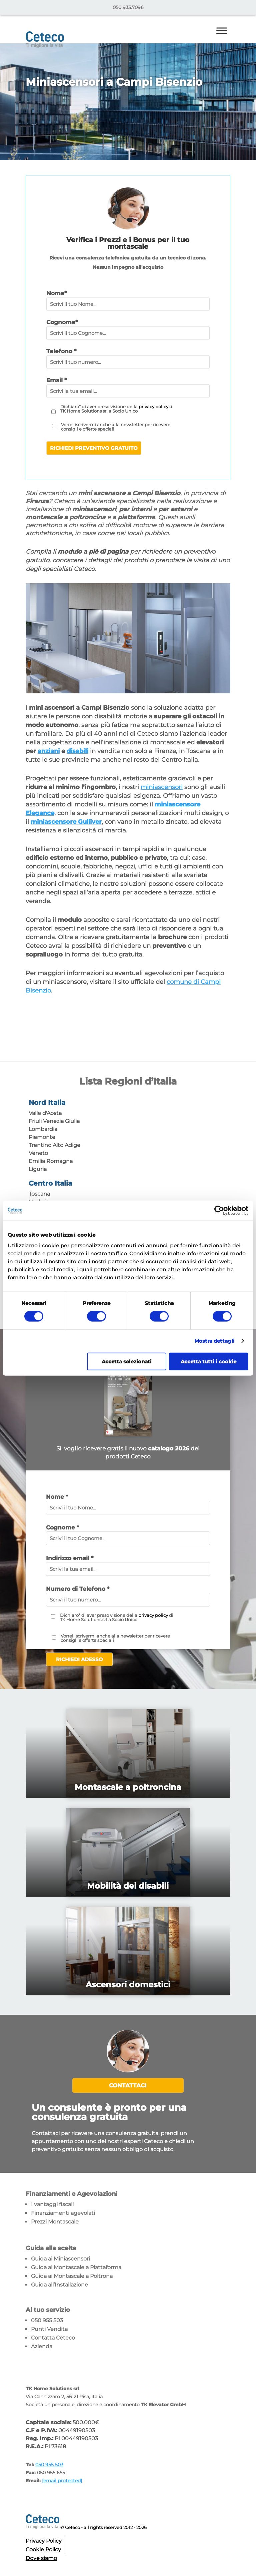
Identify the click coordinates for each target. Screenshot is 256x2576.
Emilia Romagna (51, 1161)
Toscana (39, 1194)
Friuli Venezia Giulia (54, 1121)
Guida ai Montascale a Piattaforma (76, 2267)
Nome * (57, 1496)
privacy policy (153, 406)
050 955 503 (47, 2320)
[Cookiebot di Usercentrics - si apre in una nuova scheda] (219, 1211)
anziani (49, 751)
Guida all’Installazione (59, 2285)
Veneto (38, 1153)
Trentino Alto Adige (54, 1145)
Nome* (56, 293)
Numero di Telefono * (77, 1588)
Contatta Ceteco (53, 2338)
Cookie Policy (43, 2549)
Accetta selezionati (127, 1361)
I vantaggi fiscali (52, 2204)
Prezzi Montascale (55, 2221)
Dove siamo (41, 2558)
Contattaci (128, 2085)
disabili (77, 751)
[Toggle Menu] (221, 30)
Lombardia (43, 1129)
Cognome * (62, 1527)
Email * (56, 380)
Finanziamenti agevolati (63, 2213)
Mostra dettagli (214, 1341)
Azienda (41, 2346)
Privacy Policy (44, 2541)
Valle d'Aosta (45, 1113)
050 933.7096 (128, 7)
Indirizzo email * (69, 1558)
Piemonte (42, 1137)
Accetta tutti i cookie (208, 1361)
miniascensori (162, 787)
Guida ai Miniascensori (60, 2259)
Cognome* (62, 322)
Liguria (38, 1169)
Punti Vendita (49, 2329)
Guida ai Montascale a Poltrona (72, 2276)
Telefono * (61, 351)
